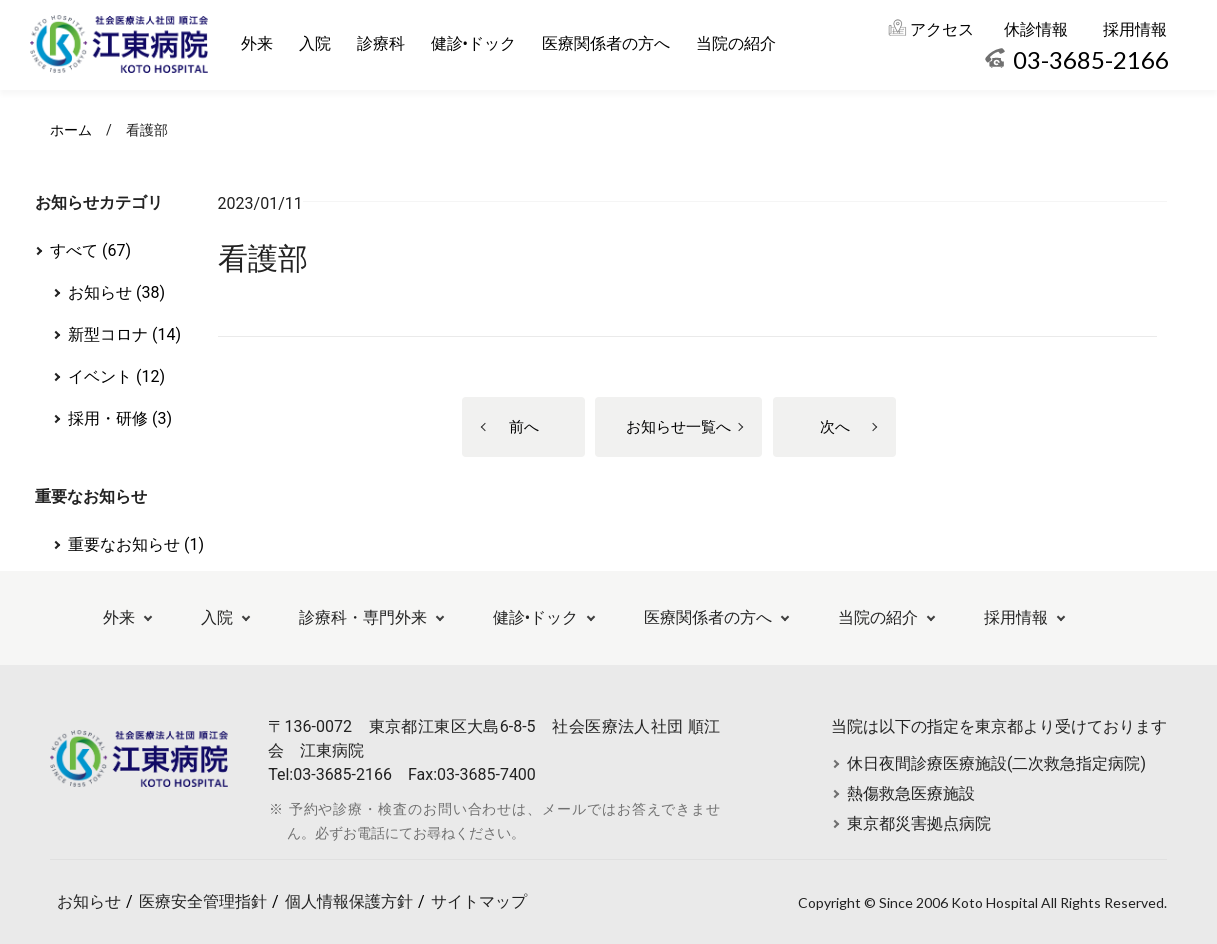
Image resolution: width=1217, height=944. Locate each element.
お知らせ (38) (116, 292)
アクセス (942, 29)
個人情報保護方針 (349, 901)
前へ (524, 427)
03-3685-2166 (1091, 59)
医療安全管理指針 (203, 901)
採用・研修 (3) (120, 418)
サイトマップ (479, 901)
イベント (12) (116, 376)
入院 (315, 43)
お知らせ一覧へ (678, 427)
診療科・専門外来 (363, 617)
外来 (257, 43)
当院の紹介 (736, 43)
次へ (835, 427)
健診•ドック (473, 43)
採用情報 (1135, 29)
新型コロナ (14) (124, 334)
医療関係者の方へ (606, 43)
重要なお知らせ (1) (136, 544)
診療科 (381, 43)
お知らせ (89, 901)
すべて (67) (90, 250)
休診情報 (1036, 29)
